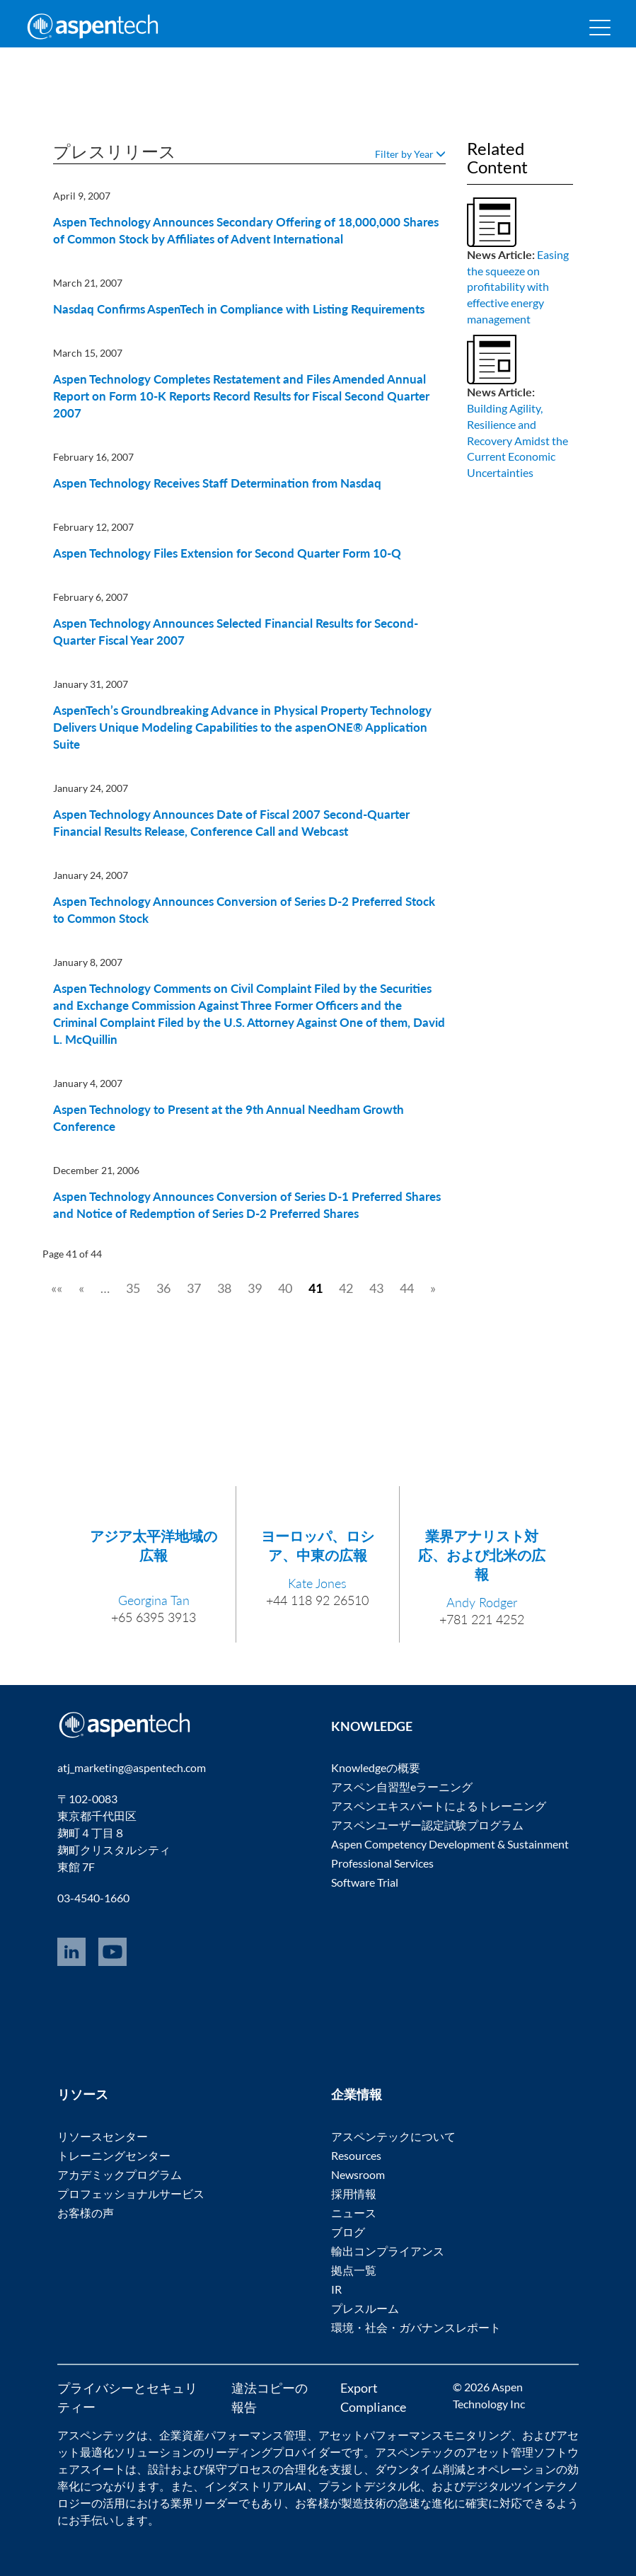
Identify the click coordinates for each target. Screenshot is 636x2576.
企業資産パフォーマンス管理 (232, 2435)
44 (407, 1288)
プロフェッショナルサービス (130, 2193)
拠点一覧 (353, 2270)
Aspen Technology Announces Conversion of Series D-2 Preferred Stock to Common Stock (244, 910)
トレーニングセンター (113, 2155)
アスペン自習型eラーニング (402, 1786)
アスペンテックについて (393, 2136)
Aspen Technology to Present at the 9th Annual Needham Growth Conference (228, 1118)
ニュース (353, 2212)
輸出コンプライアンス (387, 2251)
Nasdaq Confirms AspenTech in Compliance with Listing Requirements (238, 308)
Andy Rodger (481, 1602)
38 (224, 1288)
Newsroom (358, 2174)
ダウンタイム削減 (420, 2469)
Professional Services (382, 1863)
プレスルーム (365, 2308)
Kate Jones (317, 1583)
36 (163, 1288)
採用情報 (353, 2193)
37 (194, 1288)
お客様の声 (85, 2212)
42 (346, 1288)
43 (376, 1288)
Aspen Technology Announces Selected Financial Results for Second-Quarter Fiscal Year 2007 (235, 632)
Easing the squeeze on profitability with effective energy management (518, 287)
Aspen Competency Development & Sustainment (450, 1844)
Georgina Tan (154, 1600)
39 (255, 1288)
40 (285, 1288)
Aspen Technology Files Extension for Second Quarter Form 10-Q (227, 553)
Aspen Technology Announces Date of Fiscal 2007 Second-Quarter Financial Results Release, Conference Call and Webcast (231, 823)
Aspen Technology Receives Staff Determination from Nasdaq (217, 483)
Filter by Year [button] (410, 154)
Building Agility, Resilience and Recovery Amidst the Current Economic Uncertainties (517, 440)
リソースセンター (102, 2136)
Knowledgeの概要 (375, 1767)
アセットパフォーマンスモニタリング (414, 2435)
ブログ (348, 2231)
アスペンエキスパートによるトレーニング (438, 1805)
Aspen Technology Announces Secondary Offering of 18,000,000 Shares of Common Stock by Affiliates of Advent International (246, 230)
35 (133, 1288)
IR (336, 2289)
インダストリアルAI (255, 2485)
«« (56, 1288)
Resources (356, 2155)
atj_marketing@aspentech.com (131, 1767)
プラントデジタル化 (369, 2485)
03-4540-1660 (93, 1897)
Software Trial (364, 1882)
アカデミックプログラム (119, 2174)
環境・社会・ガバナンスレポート (416, 2327)
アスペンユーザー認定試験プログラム (427, 1825)
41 (315, 1288)
